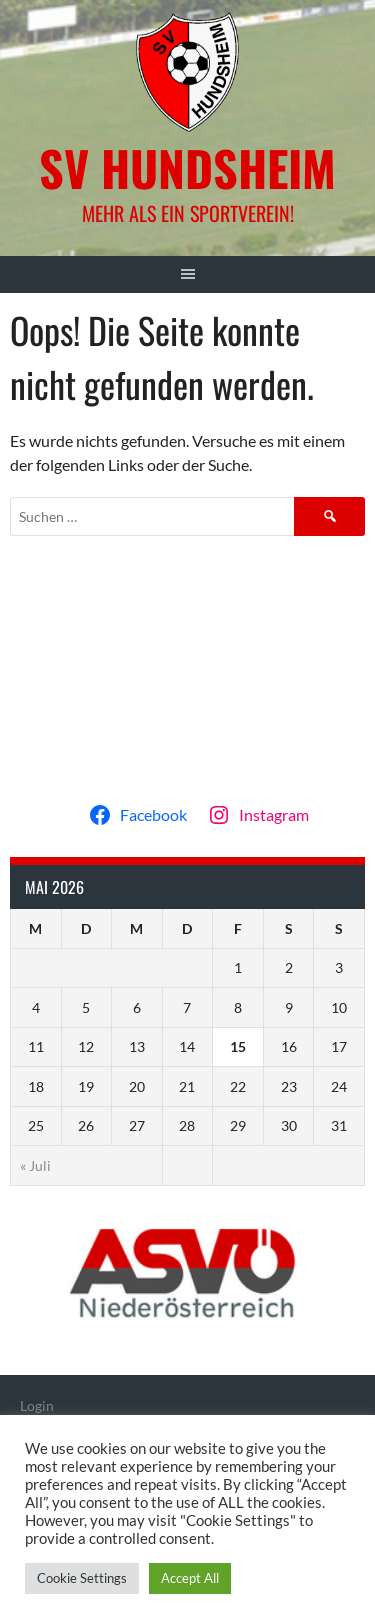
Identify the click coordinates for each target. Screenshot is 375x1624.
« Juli (35, 1165)
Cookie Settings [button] (82, 1578)
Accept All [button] (190, 1578)
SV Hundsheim (187, 167)
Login (37, 1405)
